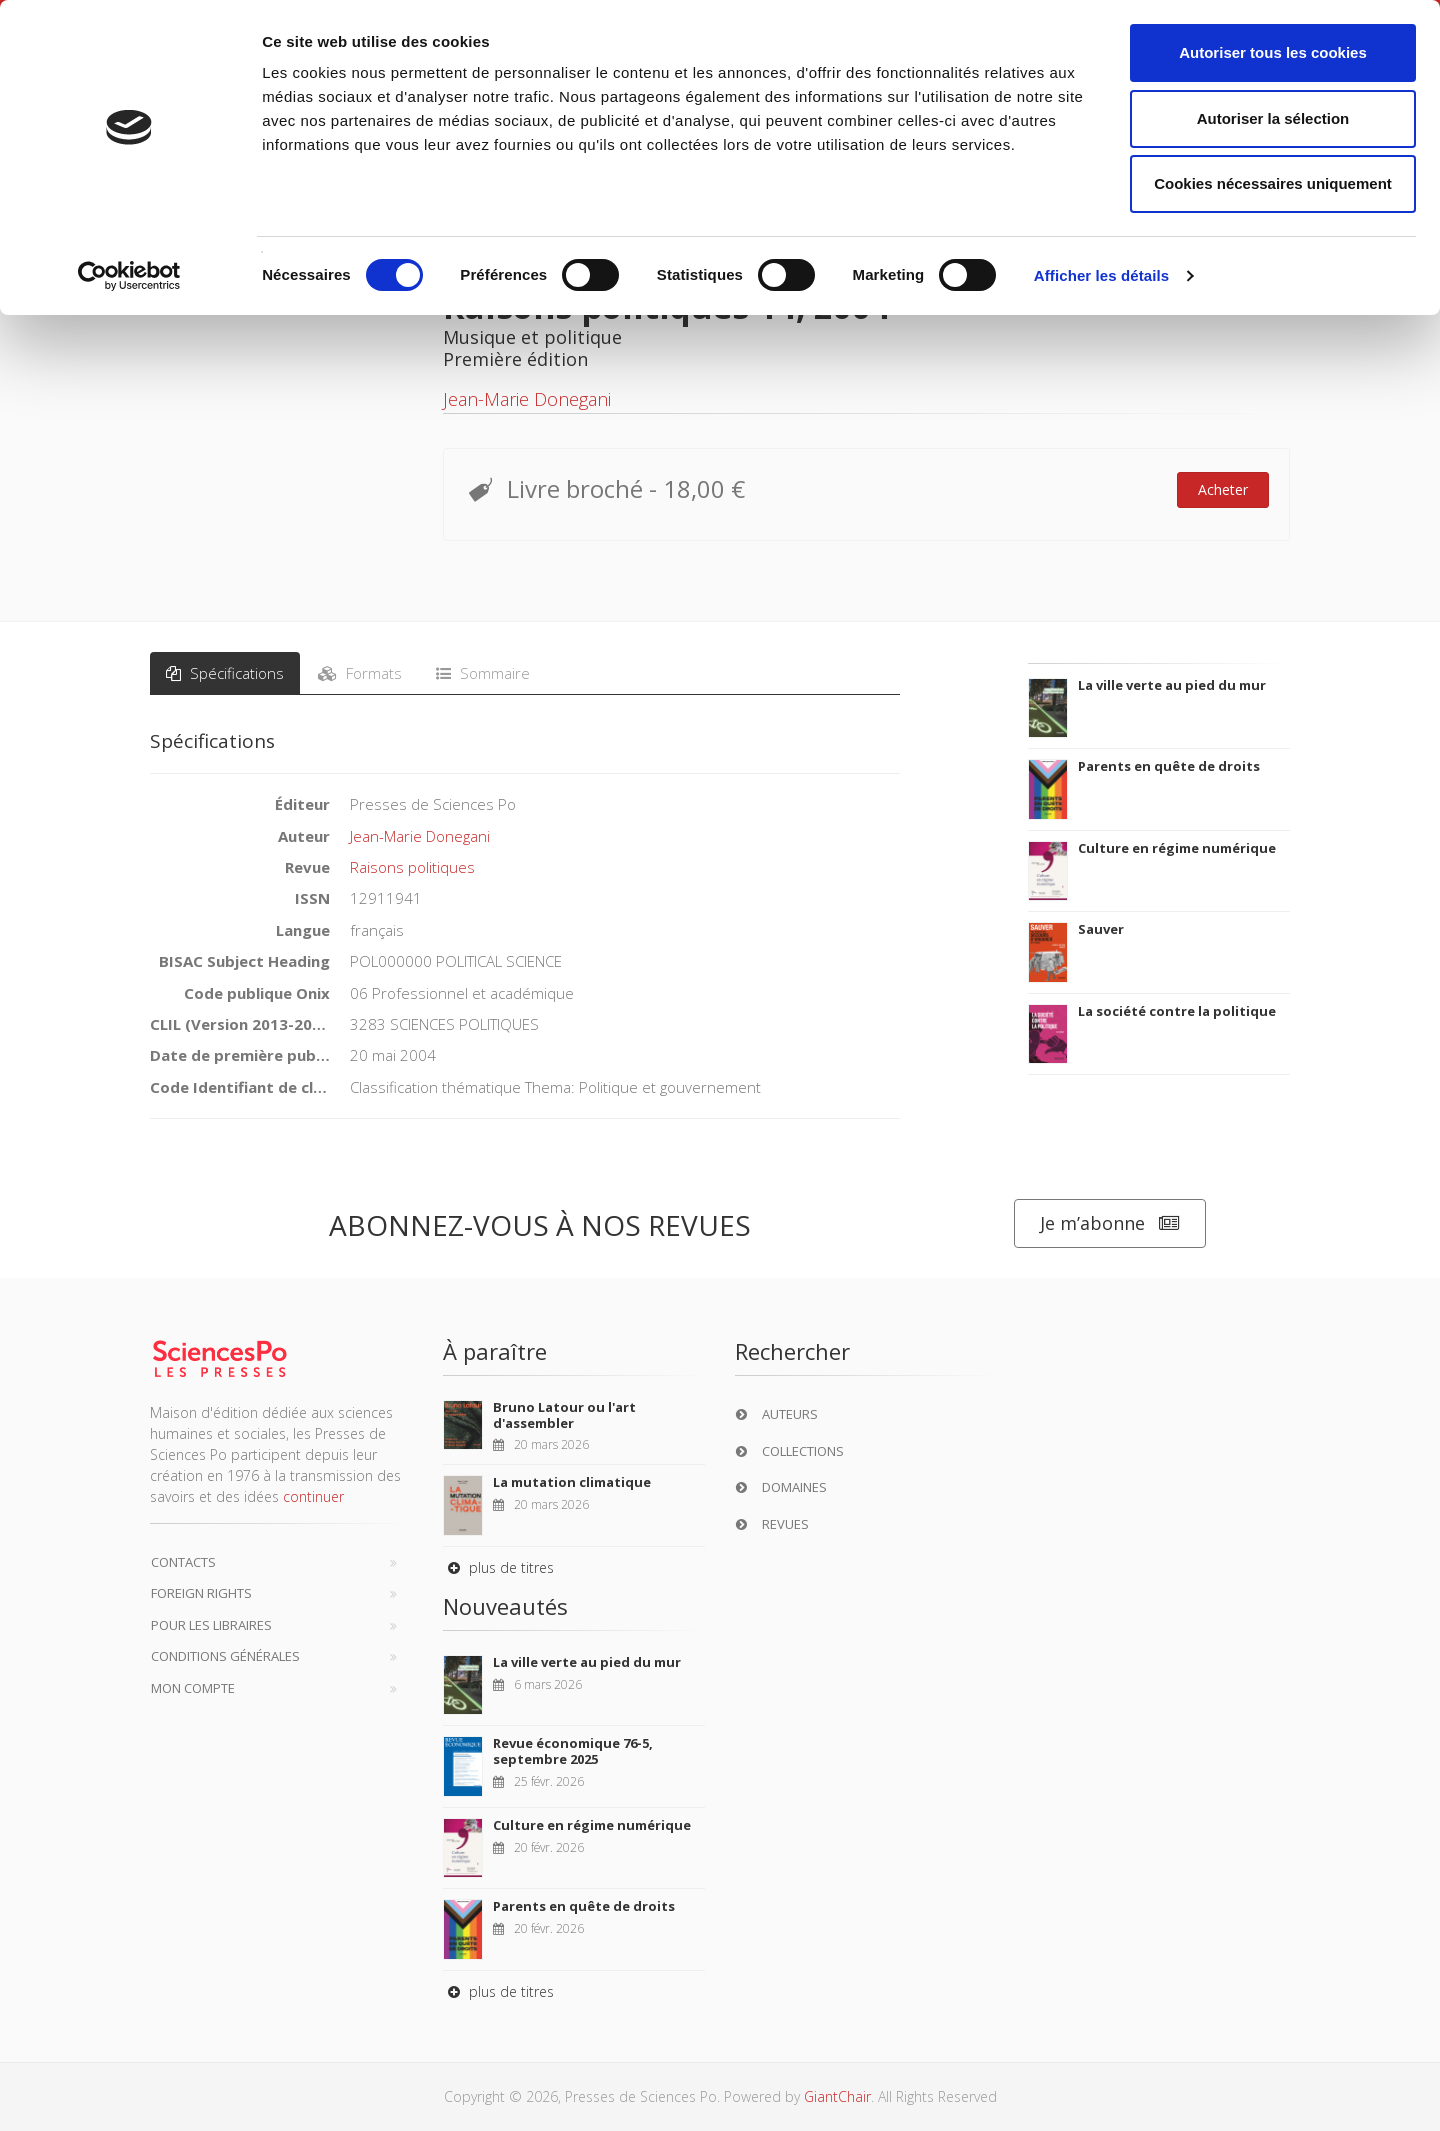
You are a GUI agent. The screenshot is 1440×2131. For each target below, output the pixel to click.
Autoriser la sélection (1273, 118)
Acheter (1223, 489)
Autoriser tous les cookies (1273, 52)
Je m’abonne (1110, 1223)
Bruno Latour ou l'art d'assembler (564, 1415)
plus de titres (498, 1567)
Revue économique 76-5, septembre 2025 (573, 1751)
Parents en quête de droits (1169, 766)
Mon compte (193, 1688)
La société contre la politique (1177, 1011)
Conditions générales (225, 1656)
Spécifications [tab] (225, 673)
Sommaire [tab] (483, 673)
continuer (313, 1496)
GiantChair (837, 2096)
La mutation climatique (572, 1482)
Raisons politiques (412, 867)
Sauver (1101, 929)
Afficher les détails (1101, 275)
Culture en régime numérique (1177, 848)
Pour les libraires (211, 1625)
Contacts (183, 1562)
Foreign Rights (201, 1593)
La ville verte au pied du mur (1172, 685)
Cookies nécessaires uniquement (1273, 183)
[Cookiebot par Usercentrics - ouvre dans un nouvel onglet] (129, 276)
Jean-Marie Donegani (527, 399)
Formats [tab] (360, 673)
